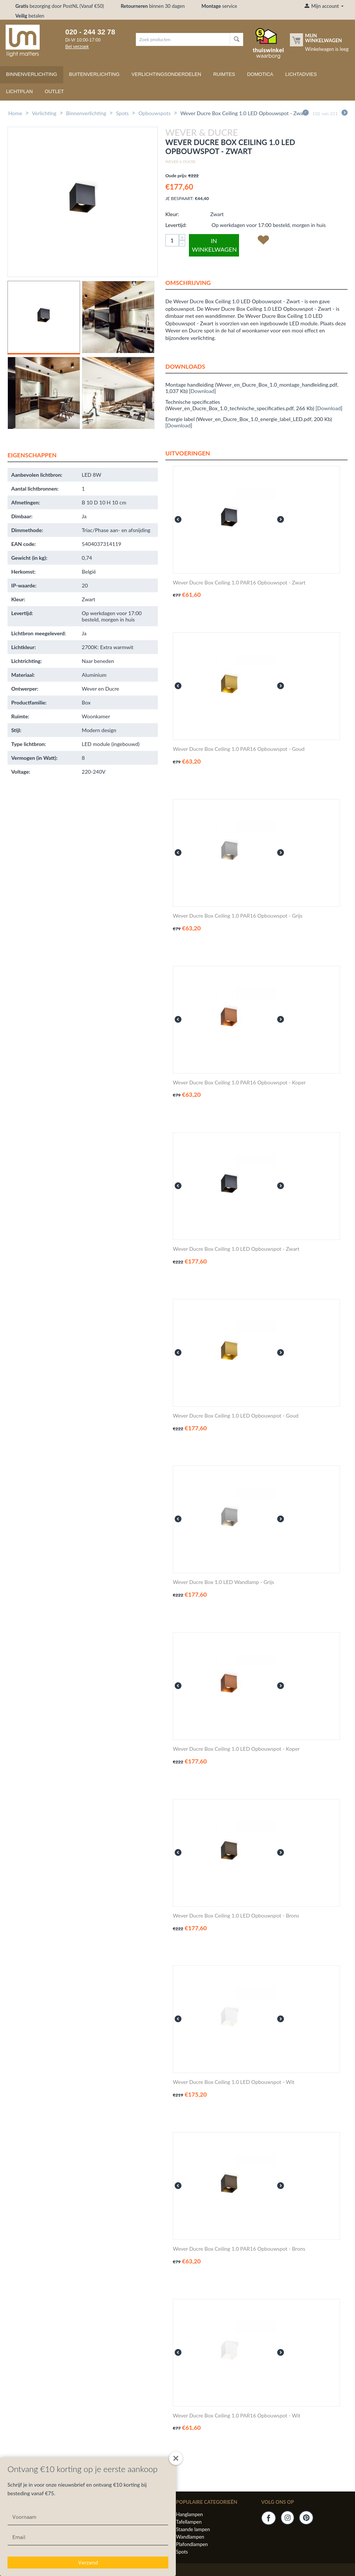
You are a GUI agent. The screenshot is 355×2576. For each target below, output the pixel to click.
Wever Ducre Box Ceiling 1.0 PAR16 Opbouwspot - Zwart (239, 583)
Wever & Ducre (180, 161)
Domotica (260, 74)
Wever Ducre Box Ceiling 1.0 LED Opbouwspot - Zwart (236, 1249)
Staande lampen (193, 2529)
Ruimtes (224, 74)
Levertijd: (176, 225)
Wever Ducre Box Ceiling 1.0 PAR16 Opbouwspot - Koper (239, 1083)
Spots (122, 113)
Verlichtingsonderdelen (166, 74)
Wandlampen (190, 2537)
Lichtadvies (301, 74)
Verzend (88, 2562)
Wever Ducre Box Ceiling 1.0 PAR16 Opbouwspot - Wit (236, 2416)
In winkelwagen (214, 245)
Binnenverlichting (31, 74)
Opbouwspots (154, 113)
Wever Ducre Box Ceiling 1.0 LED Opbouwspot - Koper (236, 1749)
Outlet (54, 91)
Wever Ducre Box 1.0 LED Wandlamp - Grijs (223, 1582)
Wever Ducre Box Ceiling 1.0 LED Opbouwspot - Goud (236, 1416)
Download (202, 391)
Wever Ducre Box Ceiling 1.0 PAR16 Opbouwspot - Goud (238, 749)
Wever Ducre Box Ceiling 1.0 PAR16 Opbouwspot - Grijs (237, 916)
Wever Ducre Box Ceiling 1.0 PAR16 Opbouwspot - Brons (239, 2249)
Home (15, 113)
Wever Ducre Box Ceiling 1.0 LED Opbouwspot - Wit (233, 2082)
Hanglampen (189, 2514)
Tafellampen (188, 2522)
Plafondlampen (192, 2544)
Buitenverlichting (94, 74)
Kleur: (172, 214)
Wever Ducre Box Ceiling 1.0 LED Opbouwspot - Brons (236, 1916)
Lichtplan (19, 91)
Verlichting (44, 113)
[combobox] (183, 39)
